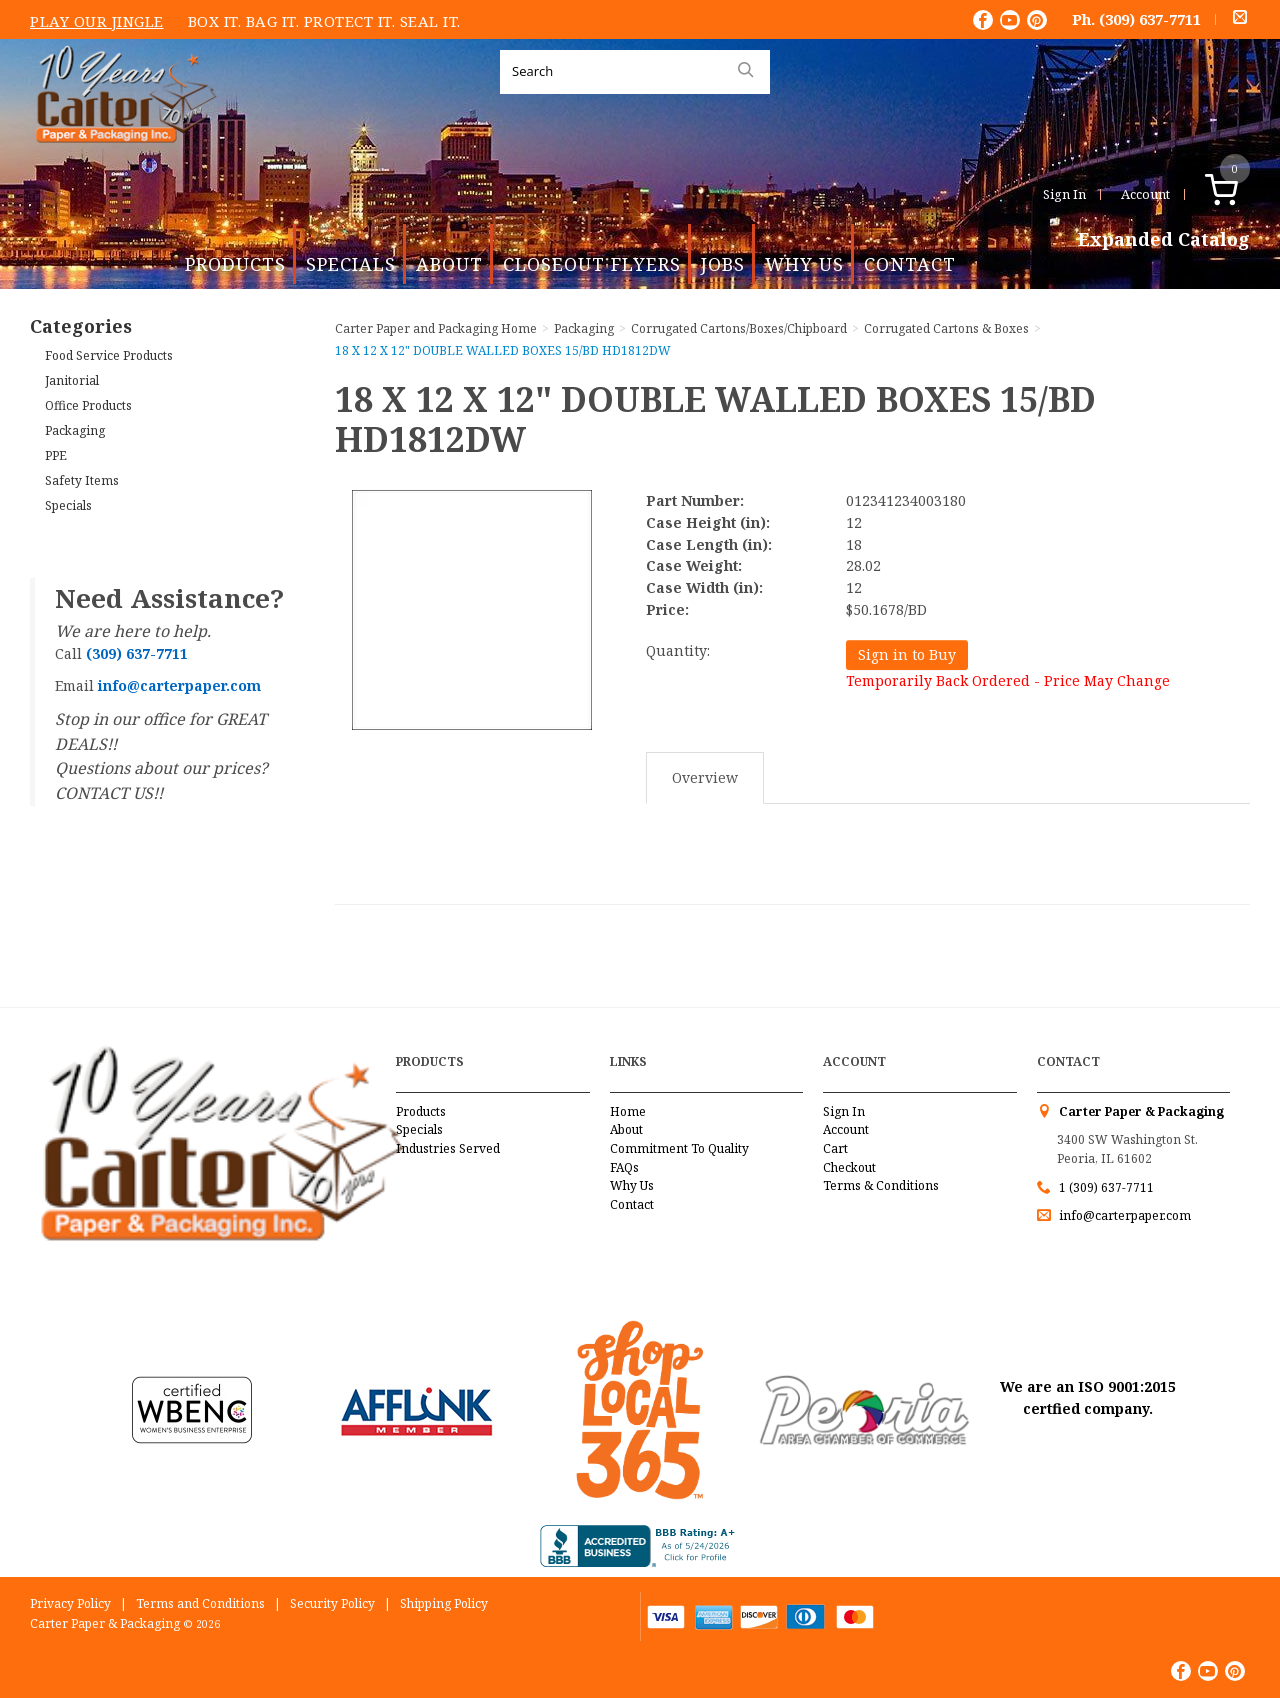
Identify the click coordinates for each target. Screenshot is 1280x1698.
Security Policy (332, 1603)
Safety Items (82, 480)
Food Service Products (109, 355)
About (449, 264)
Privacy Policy (70, 1603)
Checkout (849, 1167)
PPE (56, 455)
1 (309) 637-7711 (1106, 1187)
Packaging (75, 430)
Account (1145, 194)
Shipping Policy (444, 1603)
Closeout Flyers (592, 264)
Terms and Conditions (200, 1603)
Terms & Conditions (881, 1185)
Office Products (88, 405)
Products (235, 264)
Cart (835, 1148)
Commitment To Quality (679, 1148)
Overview (705, 777)
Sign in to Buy (907, 654)
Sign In (1064, 194)
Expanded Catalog (1164, 240)
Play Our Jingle (97, 21)
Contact (910, 264)
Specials (351, 264)
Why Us (804, 264)
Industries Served (448, 1148)
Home (628, 1111)
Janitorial (72, 380)
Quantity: (678, 650)
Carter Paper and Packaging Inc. (121, 158)
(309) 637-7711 (1150, 19)
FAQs (624, 1167)
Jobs (723, 264)
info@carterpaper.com (1123, 1215)
